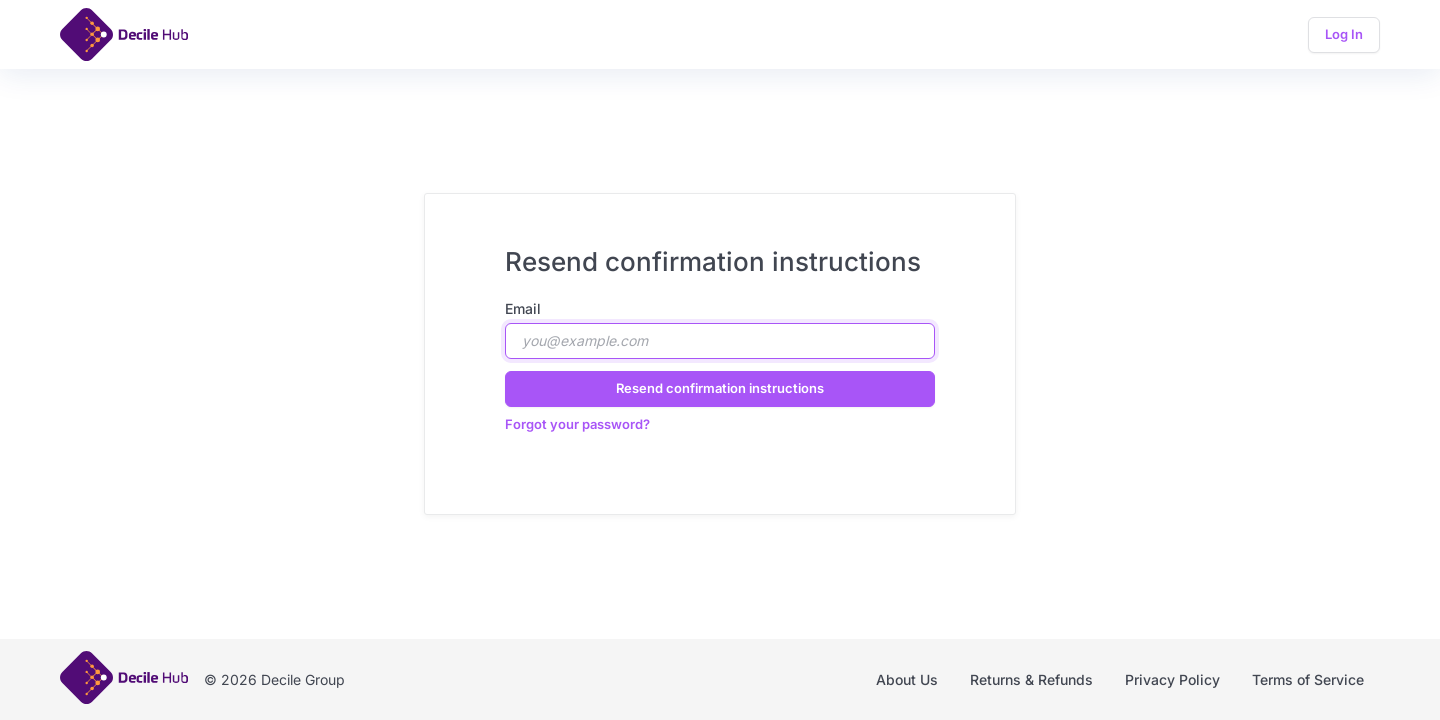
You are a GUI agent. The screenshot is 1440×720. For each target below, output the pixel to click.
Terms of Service (1308, 679)
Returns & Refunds (1031, 679)
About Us (907, 679)
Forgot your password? (577, 424)
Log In (1344, 34)
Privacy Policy (1172, 679)
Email (523, 308)
